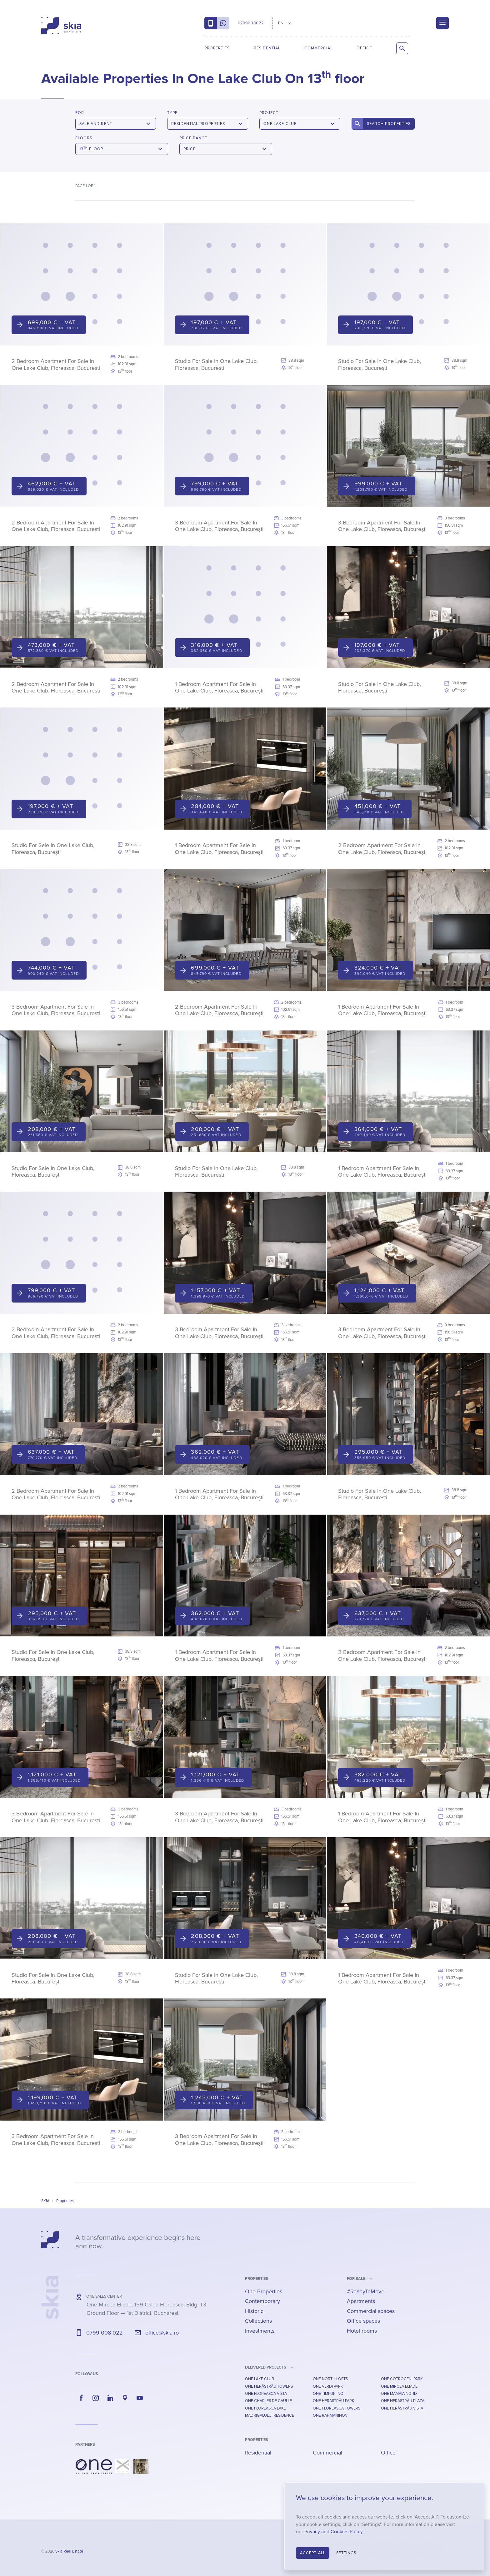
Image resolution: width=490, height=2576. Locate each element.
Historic (254, 2311)
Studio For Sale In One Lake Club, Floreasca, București (216, 364)
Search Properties (389, 123)
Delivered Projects (265, 2367)
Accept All (312, 2552)
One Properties (263, 2291)
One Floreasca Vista (266, 2393)
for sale (356, 2278)
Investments (259, 2330)
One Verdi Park (328, 2386)
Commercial (318, 48)
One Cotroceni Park (402, 2378)
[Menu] (442, 23)
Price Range (193, 138)
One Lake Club (259, 2378)
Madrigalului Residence (269, 2415)
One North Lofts (330, 2378)
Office (364, 48)
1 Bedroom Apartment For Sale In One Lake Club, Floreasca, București (219, 687)
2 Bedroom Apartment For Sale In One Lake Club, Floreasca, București (56, 364)
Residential (267, 48)
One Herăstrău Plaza (402, 2400)
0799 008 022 (104, 2332)
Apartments (361, 2301)
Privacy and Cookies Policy (333, 2532)
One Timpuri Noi (328, 2393)
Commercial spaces (371, 2311)
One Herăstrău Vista (402, 2408)
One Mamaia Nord (399, 2393)
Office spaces (363, 2320)
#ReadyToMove (365, 2291)
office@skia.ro (162, 2332)
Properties (217, 48)
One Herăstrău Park (333, 2400)
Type (172, 112)
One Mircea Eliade (399, 2386)
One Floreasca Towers (336, 2408)
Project (268, 112)
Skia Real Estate (69, 2551)
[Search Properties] (402, 48)
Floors (83, 138)
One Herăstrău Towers (269, 2386)
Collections (258, 2320)
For (79, 112)
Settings (346, 2552)
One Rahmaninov (330, 2415)
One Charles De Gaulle (268, 2400)
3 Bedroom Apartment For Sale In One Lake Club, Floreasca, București (219, 526)
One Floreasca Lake (265, 2408)
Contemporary (262, 2301)
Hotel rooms (362, 2330)
